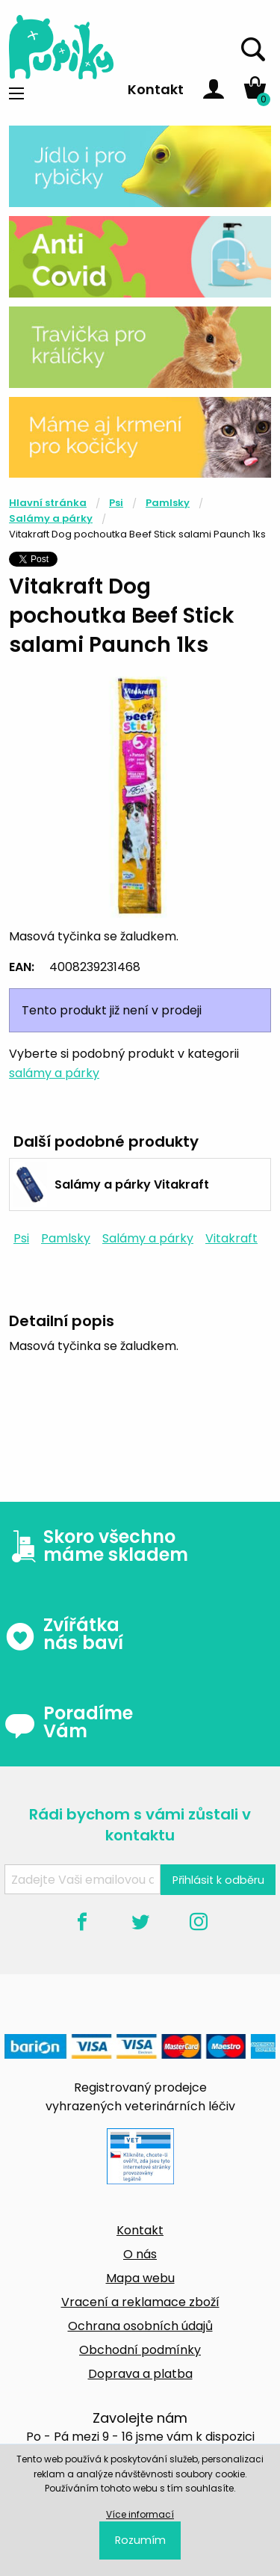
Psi (116, 503)
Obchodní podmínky (140, 2349)
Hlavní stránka (48, 503)
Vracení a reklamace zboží (140, 2302)
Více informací (140, 2514)
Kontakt (156, 89)
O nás (140, 2254)
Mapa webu (140, 2278)
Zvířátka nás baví (63, 1634)
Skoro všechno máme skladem (96, 1546)
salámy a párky (54, 1073)
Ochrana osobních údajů (140, 2326)
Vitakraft (231, 1238)
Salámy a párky (51, 518)
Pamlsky (168, 503)
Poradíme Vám (68, 1722)
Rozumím (140, 2540)
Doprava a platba (140, 2373)
